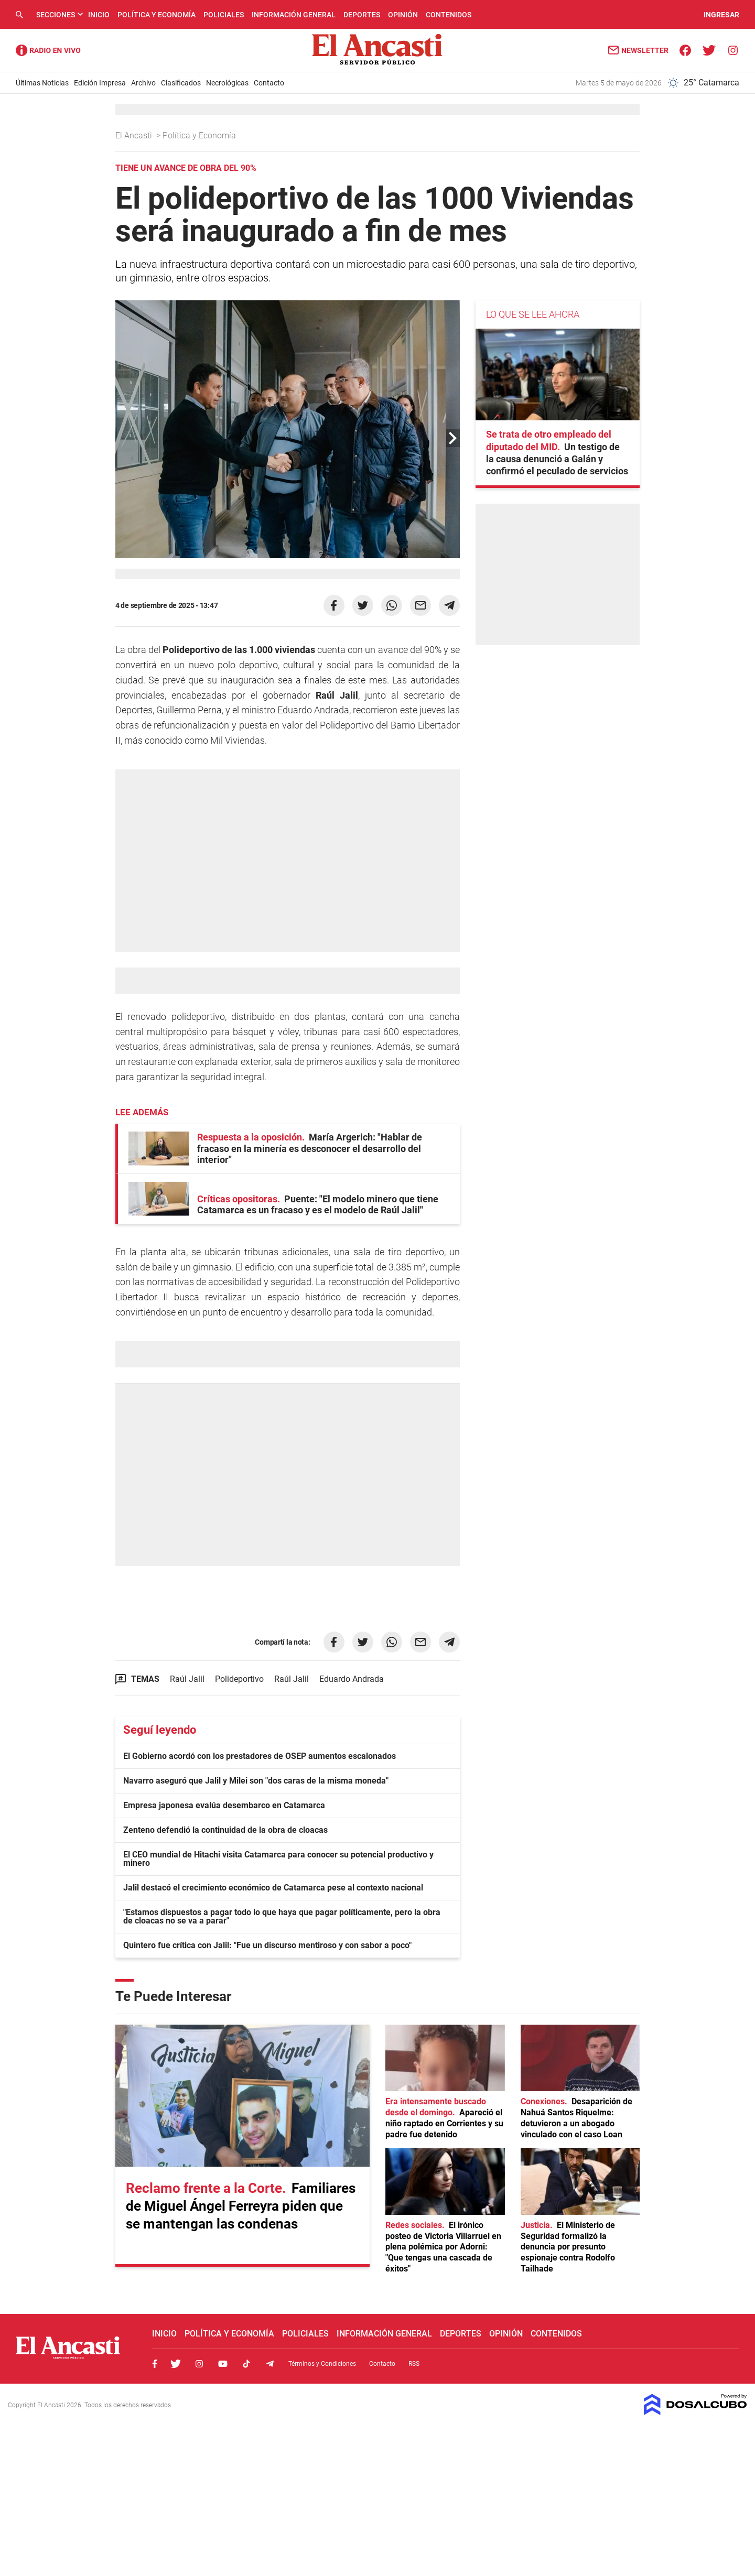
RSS (413, 2363)
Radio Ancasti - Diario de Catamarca (48, 50)
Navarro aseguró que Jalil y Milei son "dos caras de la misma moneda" (256, 1781)
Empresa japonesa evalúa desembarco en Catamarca (224, 1805)
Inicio (99, 14)
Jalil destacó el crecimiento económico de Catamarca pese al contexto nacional (273, 1888)
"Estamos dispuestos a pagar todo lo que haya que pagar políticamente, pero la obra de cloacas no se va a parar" (281, 1916)
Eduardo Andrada (351, 1679)
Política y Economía (156, 14)
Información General (294, 14)
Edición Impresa (100, 83)
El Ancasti (134, 135)
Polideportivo (239, 1679)
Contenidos (448, 14)
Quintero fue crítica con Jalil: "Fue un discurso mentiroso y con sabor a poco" (267, 1945)
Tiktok (246, 2364)
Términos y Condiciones (322, 2363)
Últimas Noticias (42, 83)
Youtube (223, 2364)
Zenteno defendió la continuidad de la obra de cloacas (225, 1830)
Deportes (361, 14)
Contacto (269, 83)
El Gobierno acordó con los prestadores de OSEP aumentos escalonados (259, 1756)
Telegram (270, 2364)
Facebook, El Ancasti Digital (154, 2364)
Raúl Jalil (187, 1679)
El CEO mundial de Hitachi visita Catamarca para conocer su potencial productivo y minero (278, 1859)
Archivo (143, 83)
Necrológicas (227, 83)
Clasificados (181, 83)
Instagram (199, 2364)
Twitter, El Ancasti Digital (175, 2364)
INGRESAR (721, 14)
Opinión (403, 14)
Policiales (223, 14)
